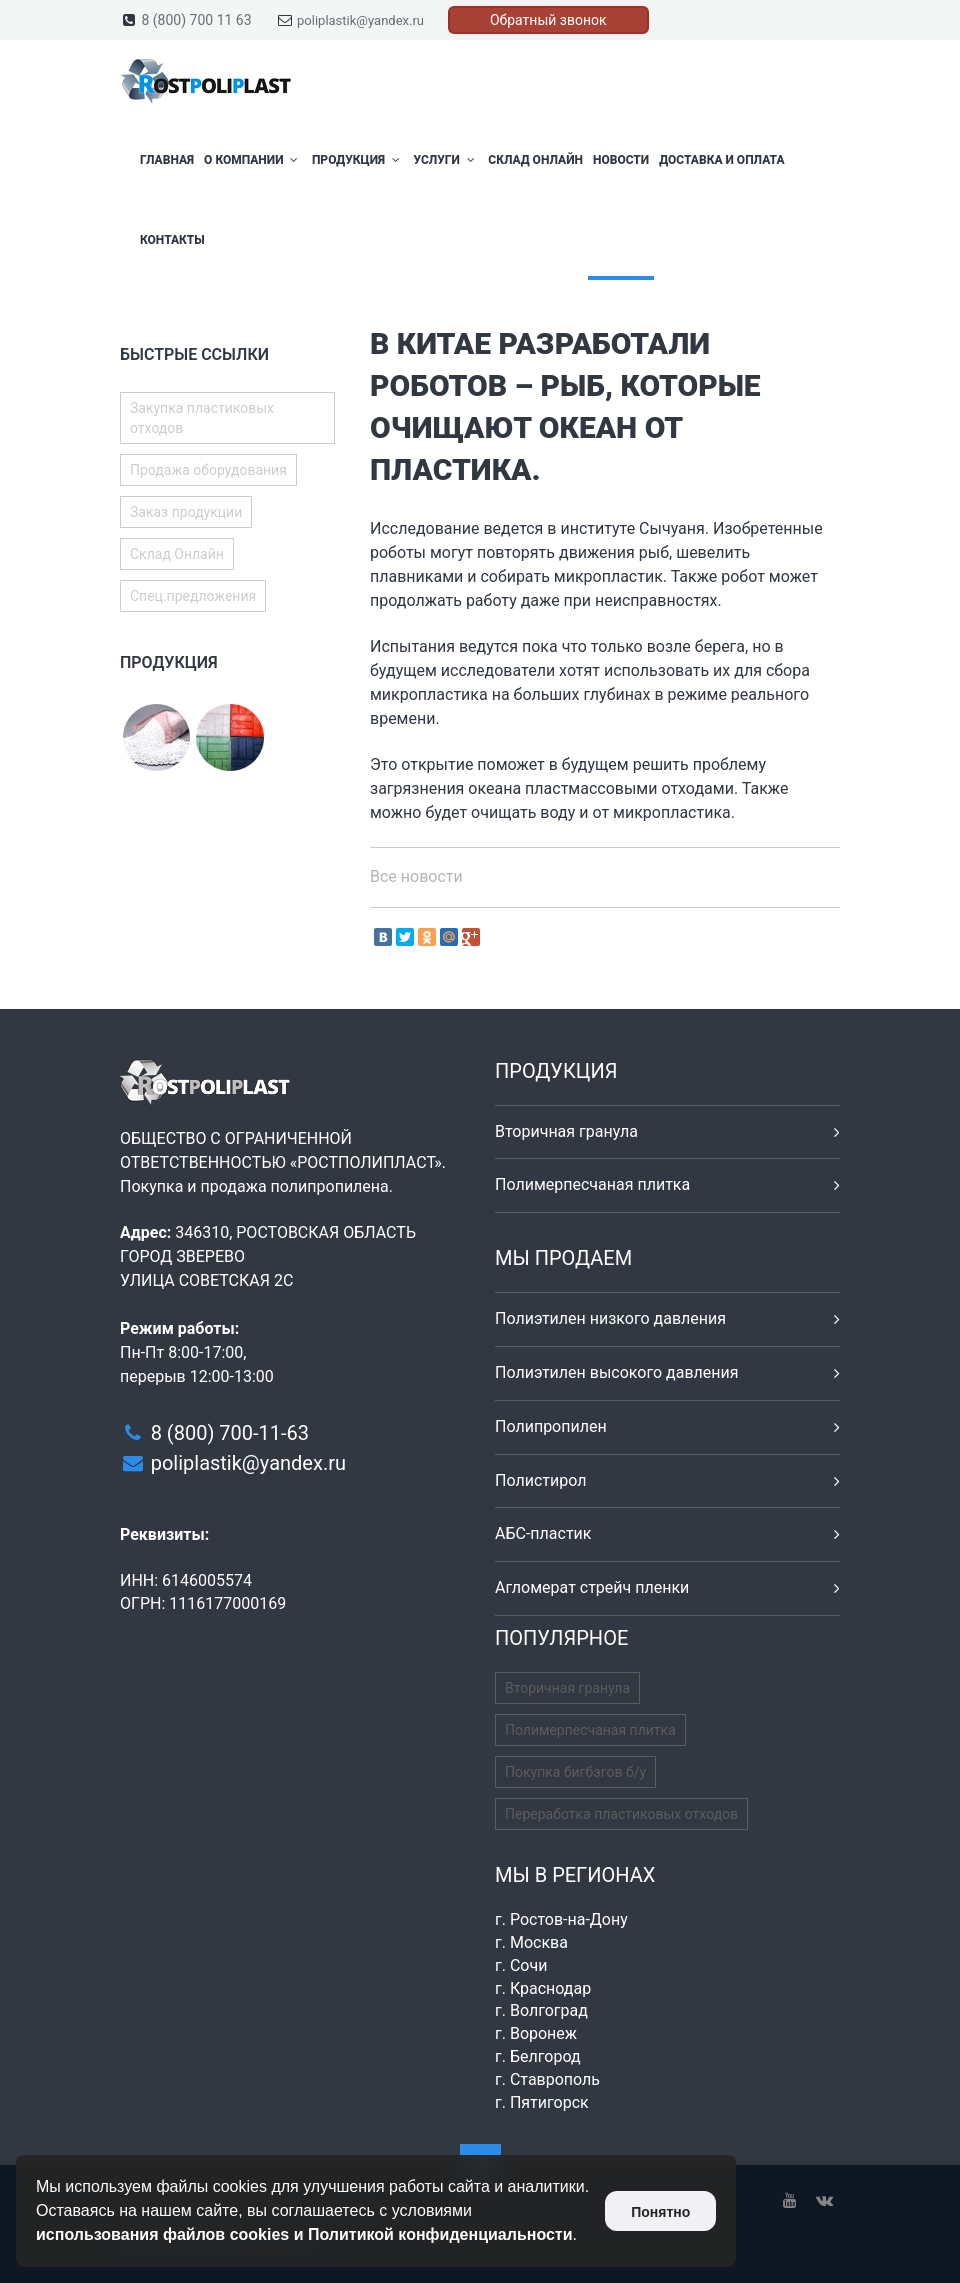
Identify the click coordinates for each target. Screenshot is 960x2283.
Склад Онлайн (535, 160)
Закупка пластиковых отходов (202, 418)
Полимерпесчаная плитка (592, 1184)
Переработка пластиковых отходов (621, 1814)
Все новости (416, 876)
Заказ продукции (186, 512)
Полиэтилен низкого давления (610, 1318)
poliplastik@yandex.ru (360, 20)
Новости (621, 160)
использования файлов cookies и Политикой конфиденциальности (304, 2234)
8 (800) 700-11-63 (230, 1433)
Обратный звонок (548, 20)
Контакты (172, 240)
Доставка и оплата (721, 160)
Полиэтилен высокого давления (617, 1372)
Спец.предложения (193, 596)
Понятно (660, 2212)
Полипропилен (551, 1426)
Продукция (358, 160)
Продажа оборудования (208, 470)
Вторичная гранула (566, 1131)
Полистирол (540, 1480)
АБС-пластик (543, 1533)
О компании (253, 160)
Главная (167, 160)
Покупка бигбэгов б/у (575, 1772)
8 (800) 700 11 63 (196, 20)
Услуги (445, 160)
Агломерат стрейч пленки (592, 1587)
